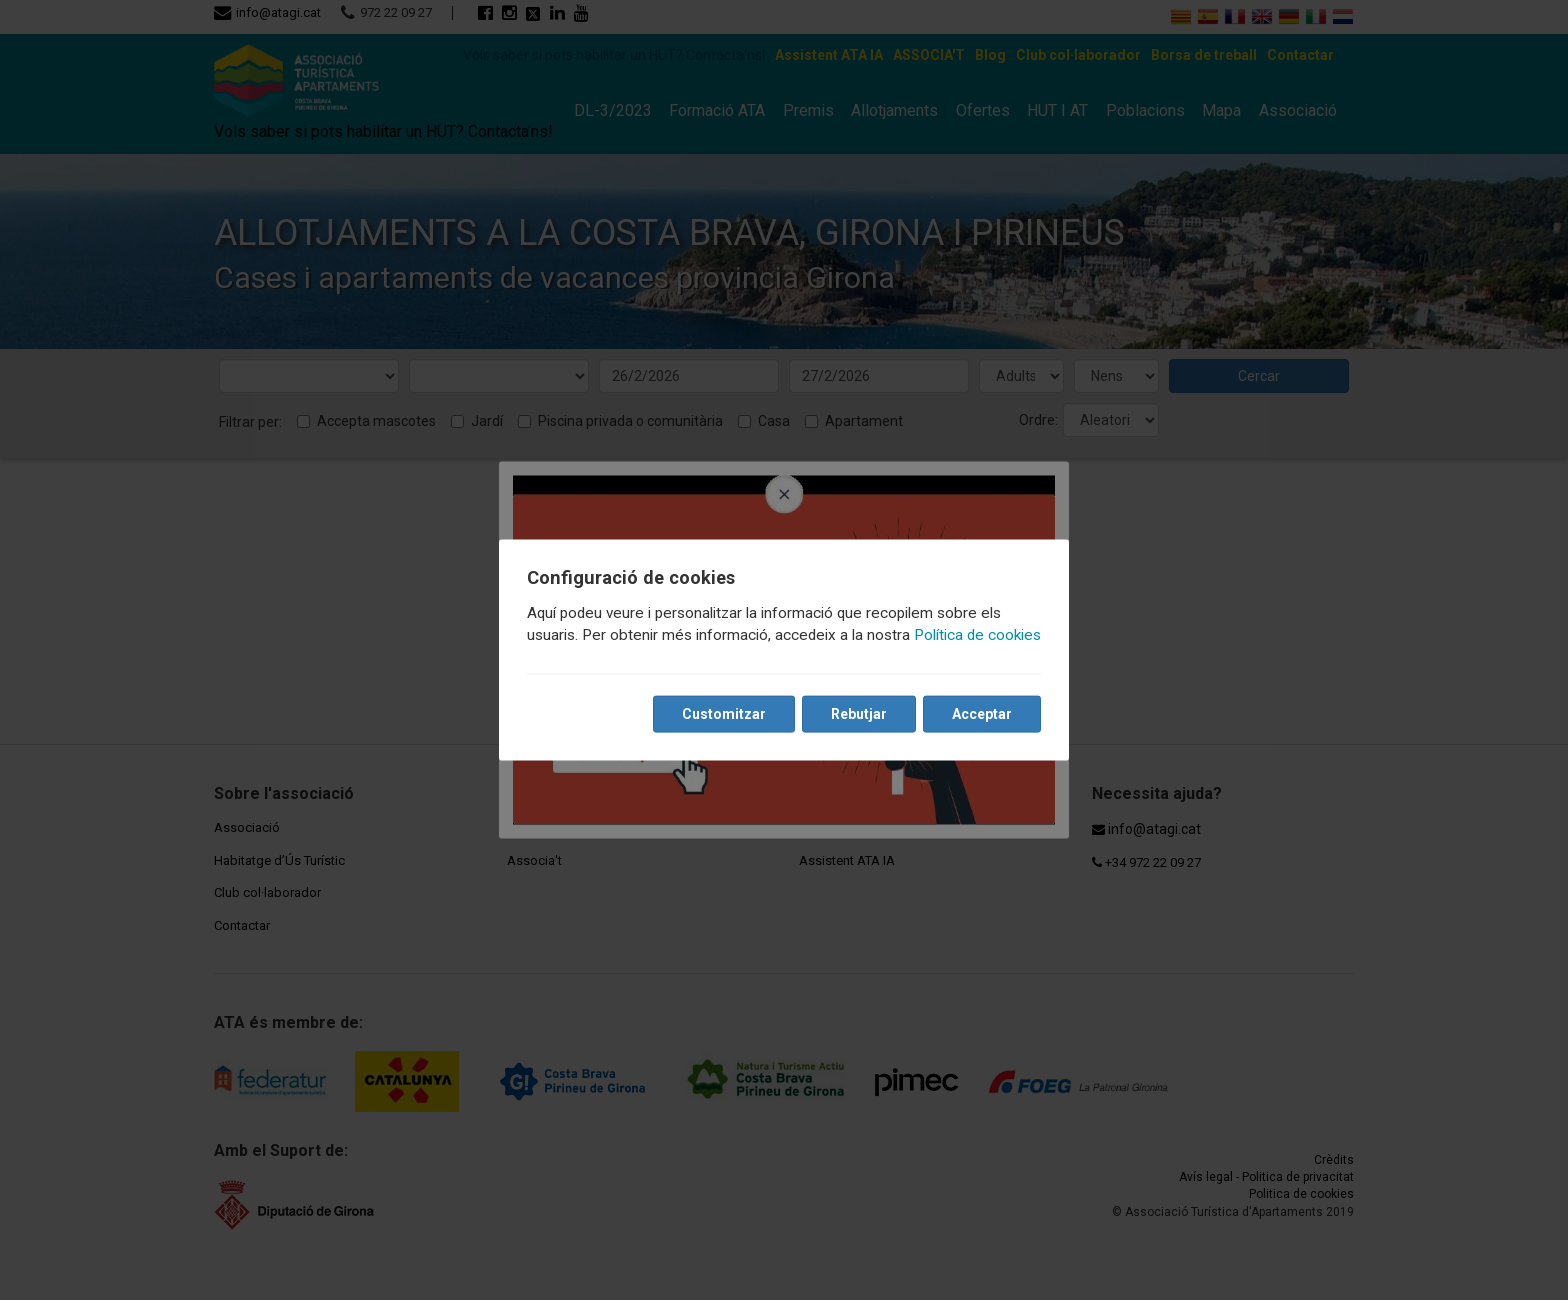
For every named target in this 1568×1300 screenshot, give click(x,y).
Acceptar (982, 714)
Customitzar (724, 714)
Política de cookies (977, 635)
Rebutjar (859, 714)
